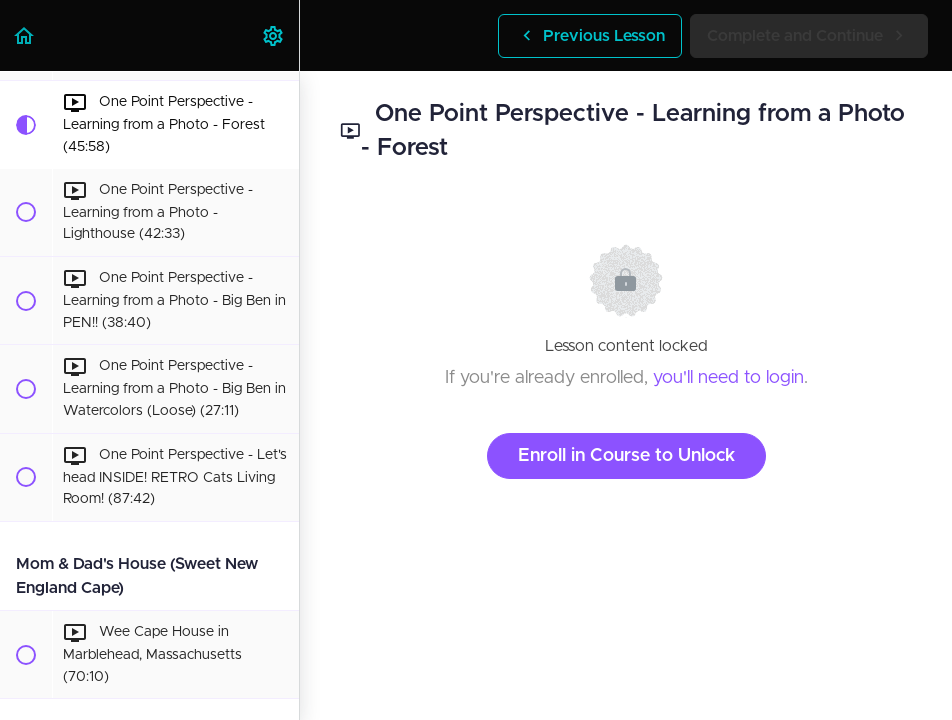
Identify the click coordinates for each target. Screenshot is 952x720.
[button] (25, 35)
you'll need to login (728, 378)
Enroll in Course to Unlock (626, 456)
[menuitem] (274, 35)
